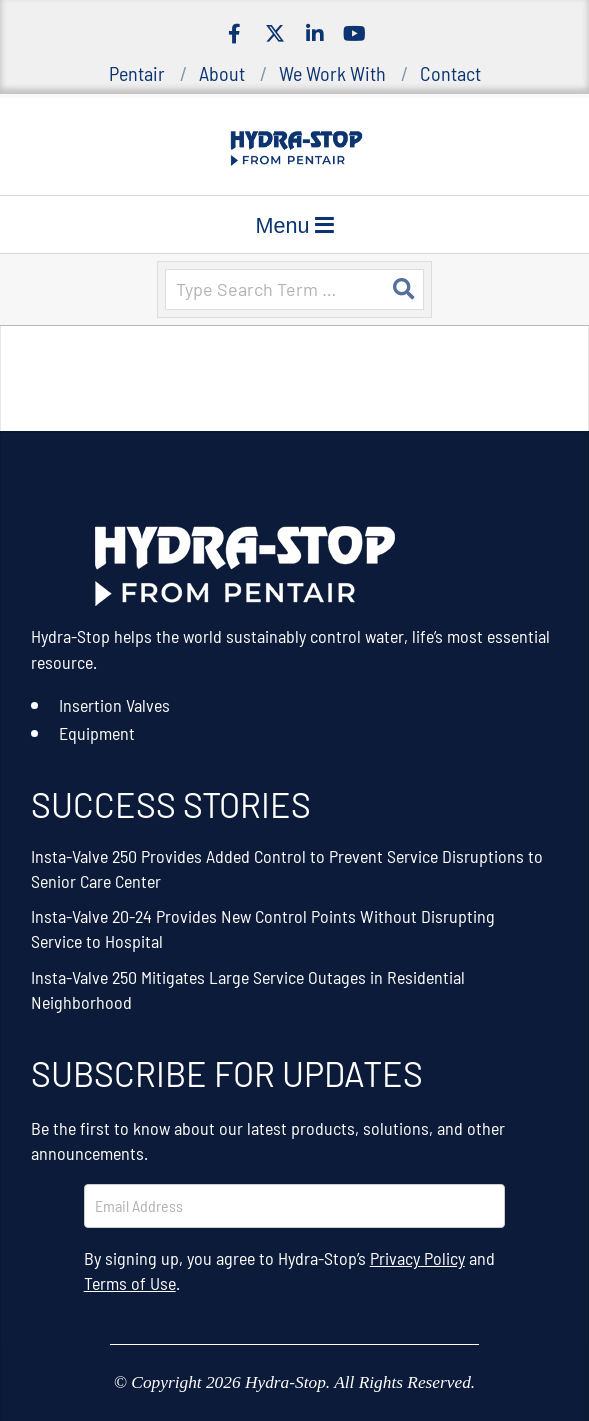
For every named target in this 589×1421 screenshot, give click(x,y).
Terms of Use (130, 1283)
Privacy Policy (417, 1258)
